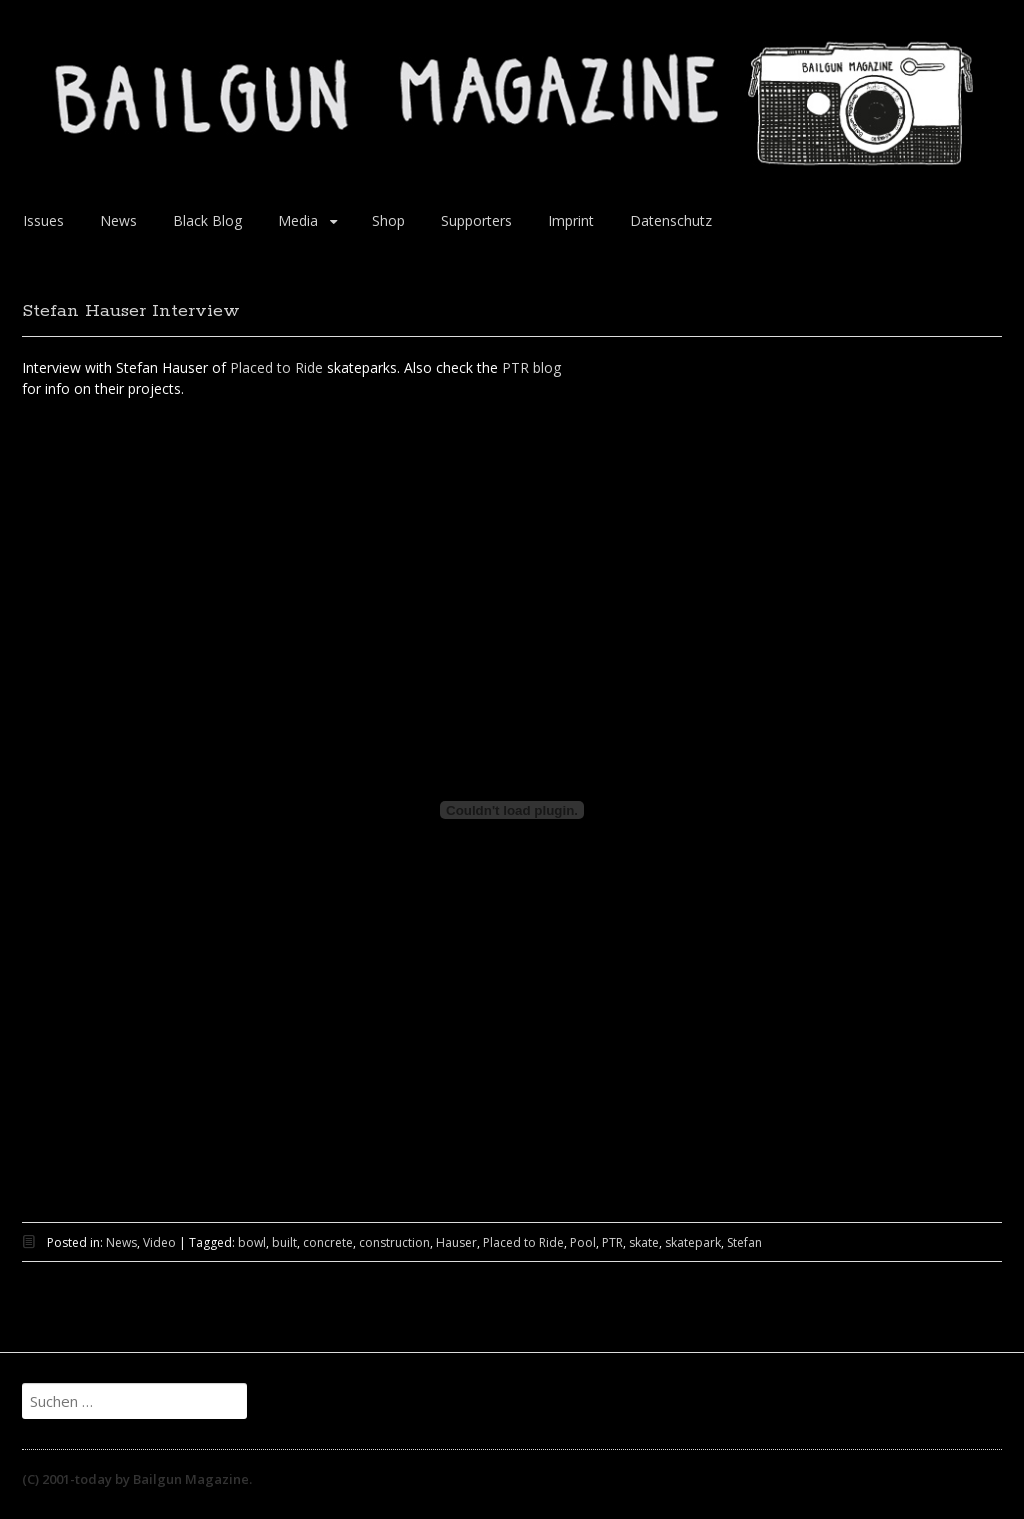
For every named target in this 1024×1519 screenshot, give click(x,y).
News (118, 220)
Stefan (744, 1242)
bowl (252, 1242)
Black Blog (207, 220)
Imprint (571, 220)
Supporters (476, 220)
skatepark (693, 1242)
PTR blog (531, 367)
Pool (583, 1242)
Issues (43, 220)
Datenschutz (671, 220)
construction (394, 1242)
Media (298, 220)
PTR (612, 1242)
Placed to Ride (276, 367)
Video (159, 1242)
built (284, 1242)
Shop (388, 220)
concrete (328, 1242)
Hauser (456, 1242)
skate (644, 1242)
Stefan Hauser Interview (131, 311)
